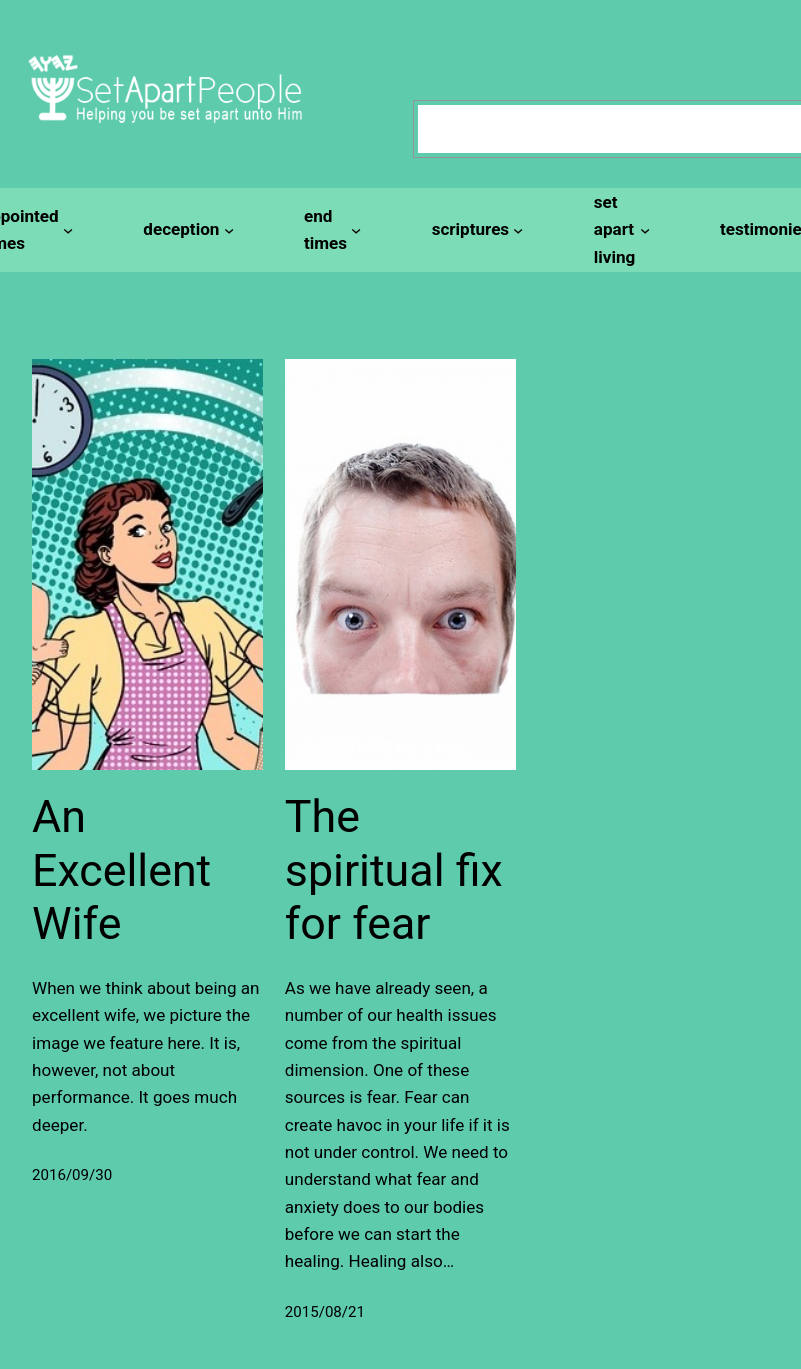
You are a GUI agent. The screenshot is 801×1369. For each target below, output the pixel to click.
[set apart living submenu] (619, 230)
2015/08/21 (325, 1312)
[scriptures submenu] (475, 229)
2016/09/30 (72, 1175)
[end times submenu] (330, 230)
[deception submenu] (185, 229)
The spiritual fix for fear (394, 870)
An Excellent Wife (121, 870)
